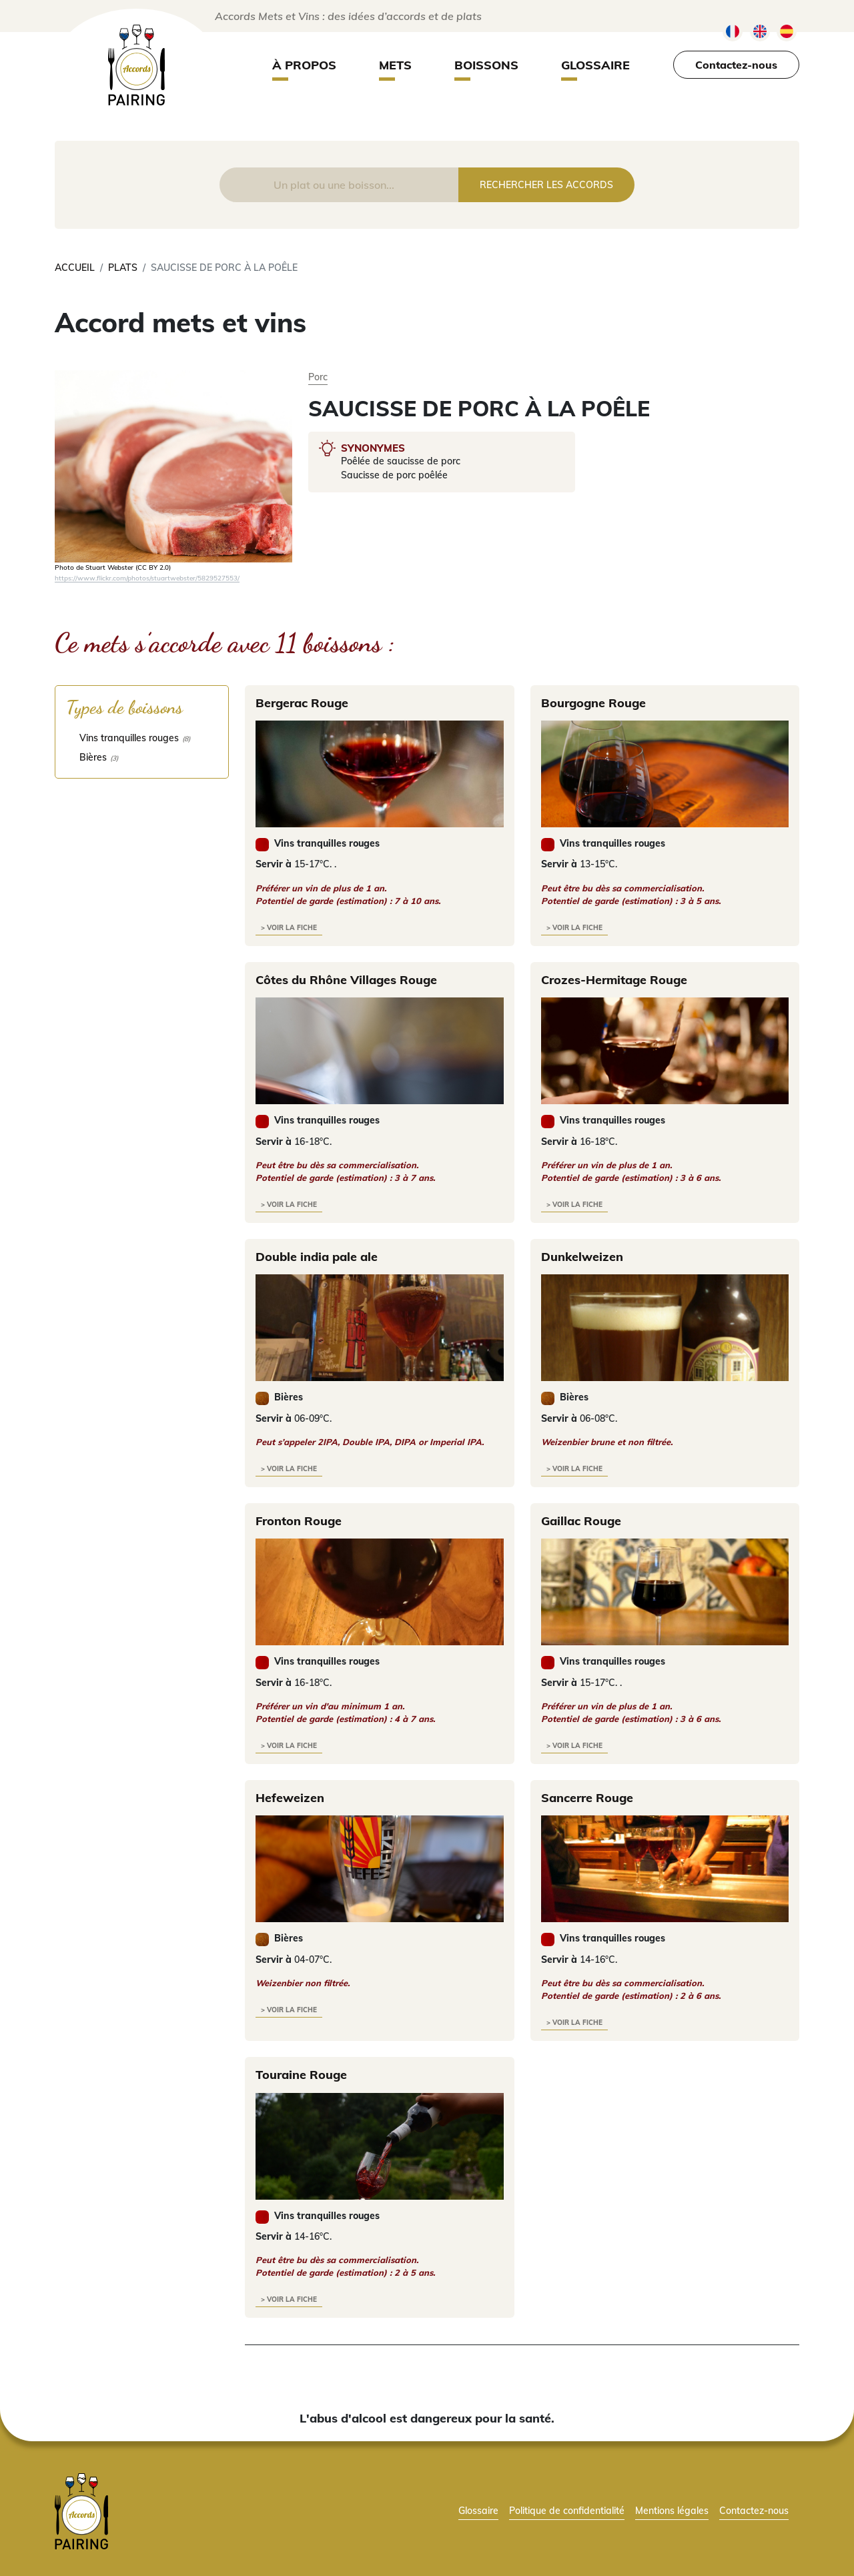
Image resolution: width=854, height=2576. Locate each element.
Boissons (486, 65)
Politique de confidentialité (566, 2510)
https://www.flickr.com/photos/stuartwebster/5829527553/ (147, 578)
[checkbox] (142, 737)
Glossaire (595, 65)
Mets (395, 65)
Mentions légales (672, 2510)
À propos (304, 65)
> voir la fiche (289, 927)
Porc (318, 376)
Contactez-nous (736, 64)
